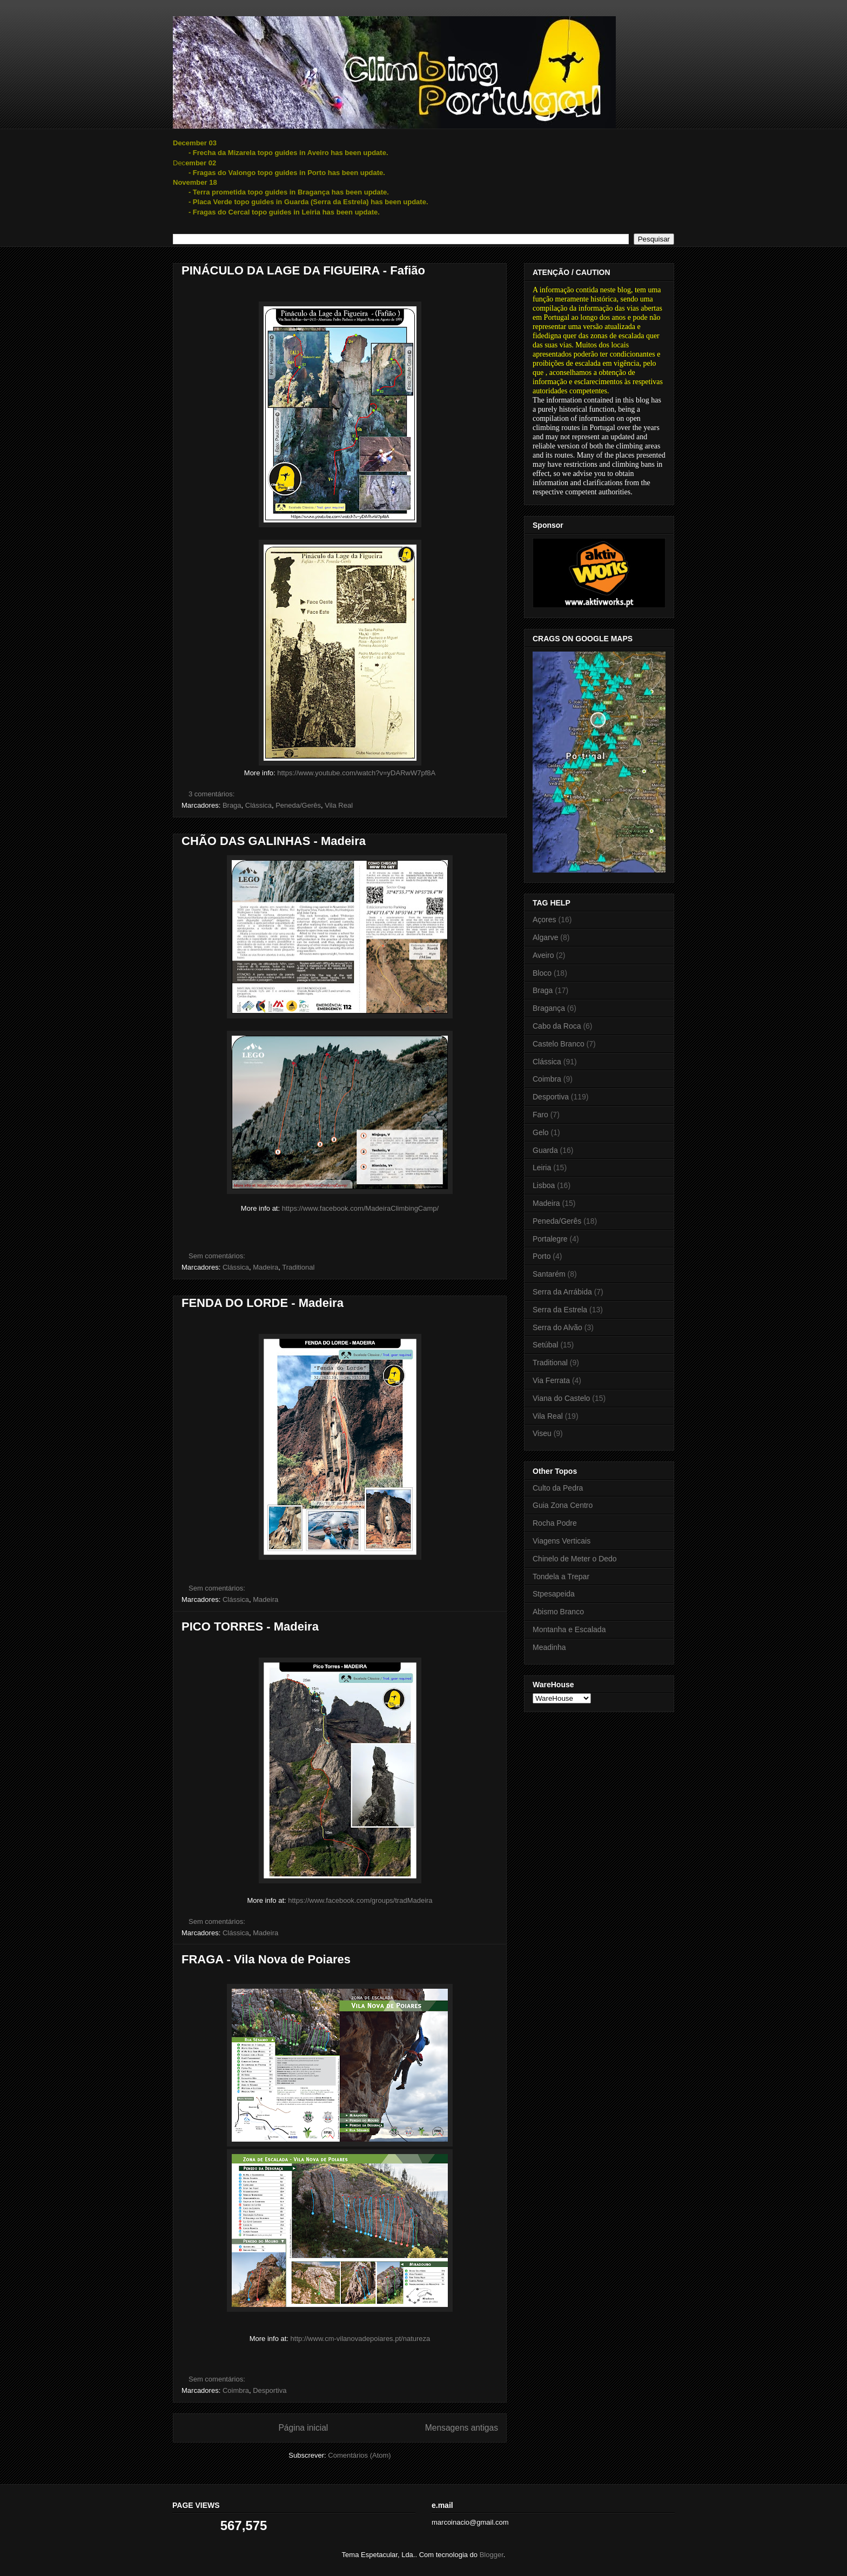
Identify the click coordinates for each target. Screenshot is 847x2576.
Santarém (549, 1274)
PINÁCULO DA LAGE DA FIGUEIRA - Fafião (303, 270)
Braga (232, 805)
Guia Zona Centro (563, 1505)
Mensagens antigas (461, 2427)
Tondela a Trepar (561, 1576)
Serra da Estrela (560, 1309)
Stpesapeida (554, 1593)
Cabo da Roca (557, 1026)
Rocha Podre (555, 1523)
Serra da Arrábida (562, 1291)
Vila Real (339, 805)
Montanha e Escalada (569, 1629)
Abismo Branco (558, 1611)
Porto (541, 1256)
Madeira (265, 1267)
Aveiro (543, 955)
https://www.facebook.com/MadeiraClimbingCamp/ (360, 1208)
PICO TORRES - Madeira (250, 1626)
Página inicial (303, 2427)
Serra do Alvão (557, 1327)
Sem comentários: (218, 1256)
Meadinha (549, 1647)
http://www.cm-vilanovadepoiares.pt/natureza (361, 2339)
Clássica (258, 805)
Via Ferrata (551, 1380)
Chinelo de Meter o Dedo (575, 1558)
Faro (540, 1114)
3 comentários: (213, 794)
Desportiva (269, 2390)
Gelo (541, 1132)
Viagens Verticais (561, 1541)
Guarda (545, 1150)
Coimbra (236, 2390)
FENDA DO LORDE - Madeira (263, 1303)
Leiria (542, 1167)
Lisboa (544, 1185)
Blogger (491, 2555)
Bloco (542, 973)
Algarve (545, 937)
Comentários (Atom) (359, 2455)
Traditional (298, 1267)
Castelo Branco (558, 1043)
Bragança (549, 1008)
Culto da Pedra (558, 1488)
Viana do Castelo (561, 1398)
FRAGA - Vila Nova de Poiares (266, 1959)
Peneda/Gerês (298, 805)
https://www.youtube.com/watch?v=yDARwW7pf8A (356, 773)
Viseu (542, 1433)
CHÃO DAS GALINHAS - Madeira (274, 841)
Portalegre (550, 1239)
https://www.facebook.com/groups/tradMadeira (360, 1900)
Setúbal (545, 1344)
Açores (544, 919)
